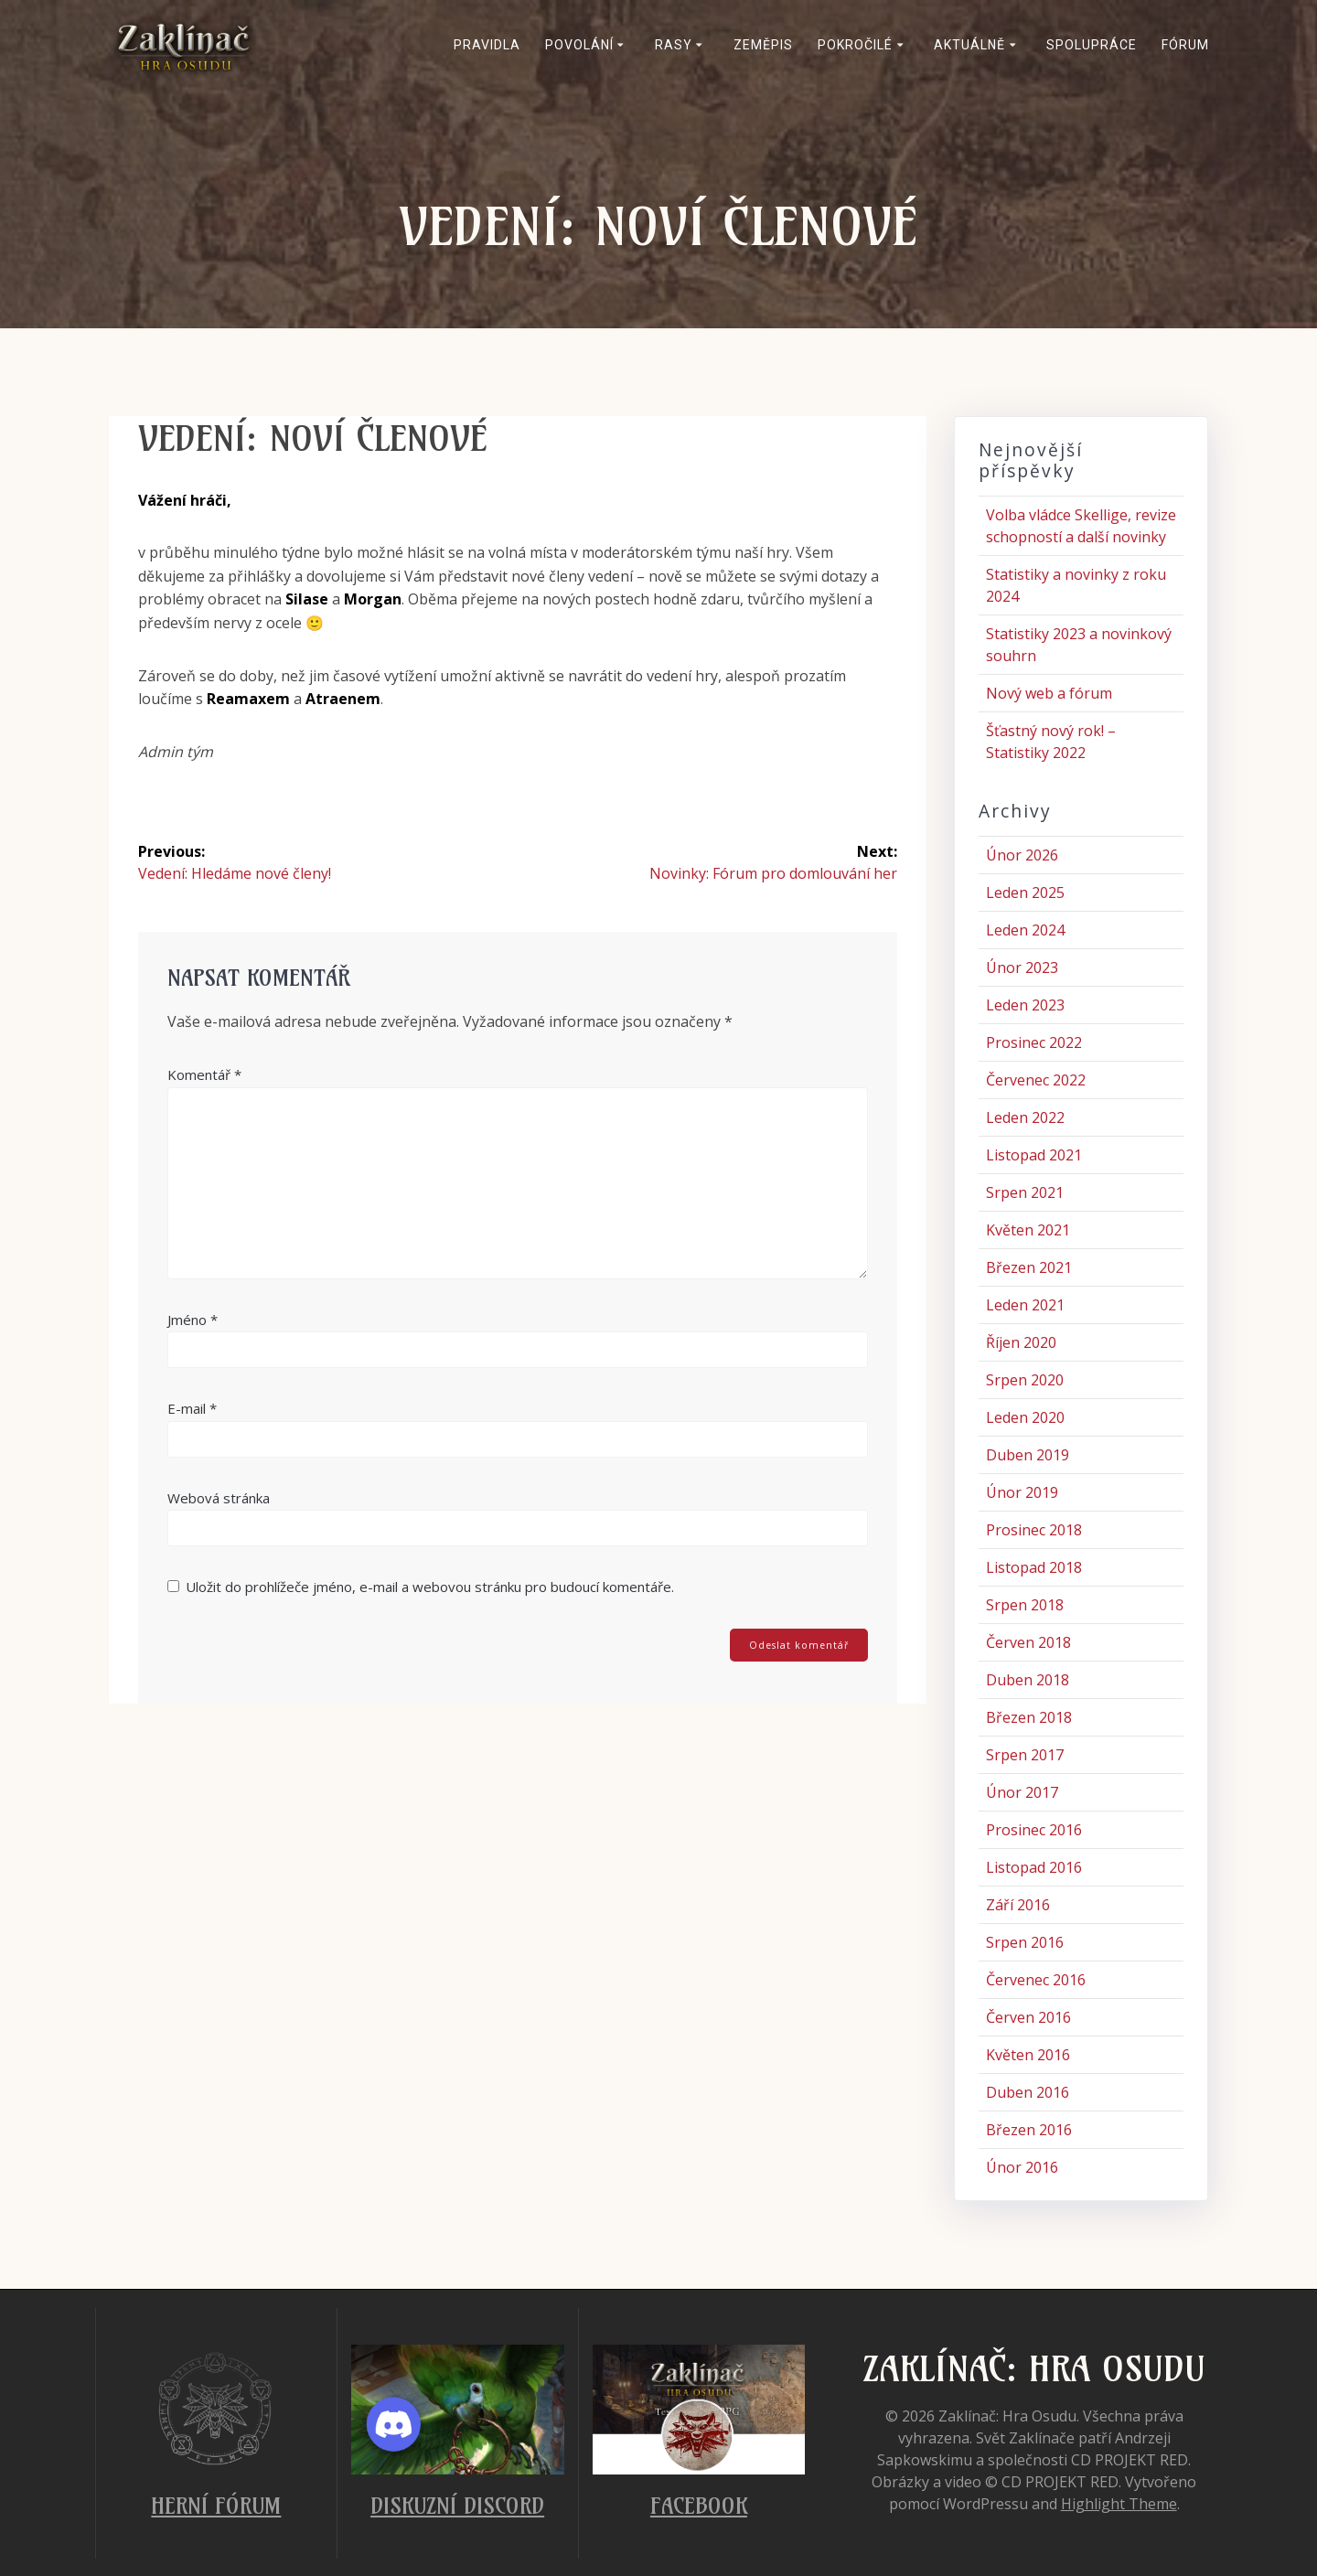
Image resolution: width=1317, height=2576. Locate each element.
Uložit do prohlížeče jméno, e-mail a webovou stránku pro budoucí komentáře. (430, 1586)
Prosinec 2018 (1034, 1530)
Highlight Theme (1119, 2504)
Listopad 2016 (1034, 1867)
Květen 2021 (1028, 1230)
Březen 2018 (1029, 1717)
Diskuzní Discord (457, 2505)
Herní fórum (216, 2505)
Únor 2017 (1022, 1792)
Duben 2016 (1027, 2092)
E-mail (192, 1408)
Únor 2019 (1022, 1492)
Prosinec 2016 (1034, 1830)
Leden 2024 (1025, 930)
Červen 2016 (1028, 2017)
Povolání (579, 44)
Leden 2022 (1025, 1117)
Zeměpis (763, 44)
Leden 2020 (1025, 1417)
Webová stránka (218, 1498)
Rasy (673, 44)
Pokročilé (855, 44)
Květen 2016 (1028, 2055)
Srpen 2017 (1025, 1755)
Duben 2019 (1027, 1455)
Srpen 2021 (1025, 1192)
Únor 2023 (1022, 967)
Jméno (192, 1319)
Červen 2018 (1028, 1642)
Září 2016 (1018, 1905)
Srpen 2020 (1025, 1380)
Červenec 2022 (1036, 1080)
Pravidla (487, 44)
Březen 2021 (1029, 1267)
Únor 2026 (1022, 855)
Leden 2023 (1025, 1005)
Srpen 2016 (1025, 1942)
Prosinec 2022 (1034, 1042)
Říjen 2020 (1021, 1342)
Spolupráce (1091, 44)
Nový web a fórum (1049, 693)
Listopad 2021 (1034, 1155)
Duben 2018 (1027, 1680)
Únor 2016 (1022, 2167)
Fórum (1185, 44)
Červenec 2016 (1036, 1980)
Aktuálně (969, 44)
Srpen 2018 (1025, 1605)
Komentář (204, 1074)
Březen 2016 (1029, 2130)
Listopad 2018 (1034, 1567)
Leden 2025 (1025, 892)
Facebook (698, 2505)
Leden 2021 (1025, 1305)
